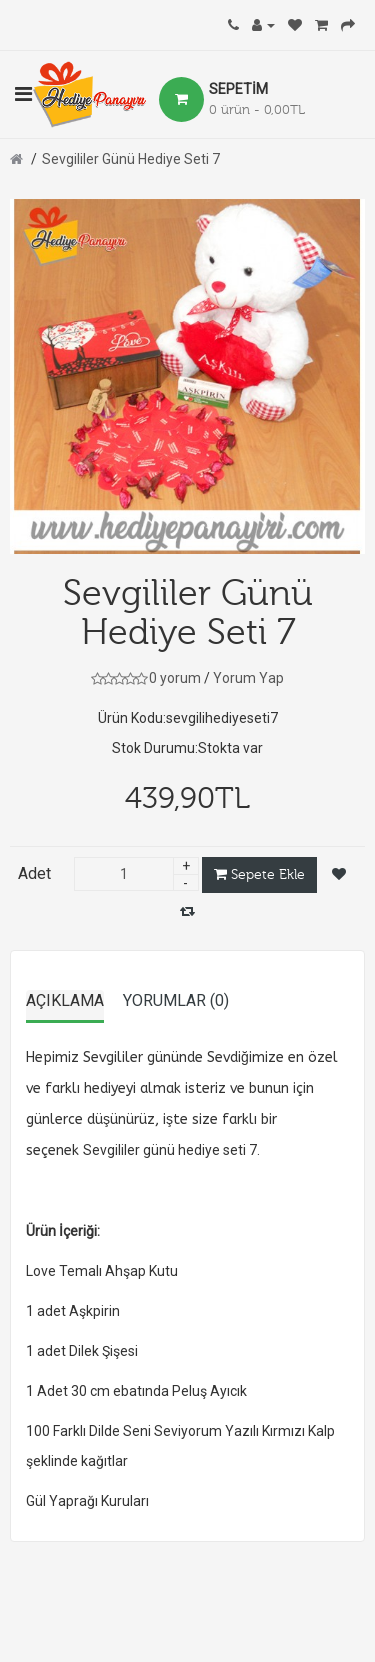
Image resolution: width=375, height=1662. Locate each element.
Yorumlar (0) (176, 1000)
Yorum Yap (248, 678)
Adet (34, 873)
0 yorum (175, 678)
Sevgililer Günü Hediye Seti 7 (131, 159)
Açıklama (65, 1000)
